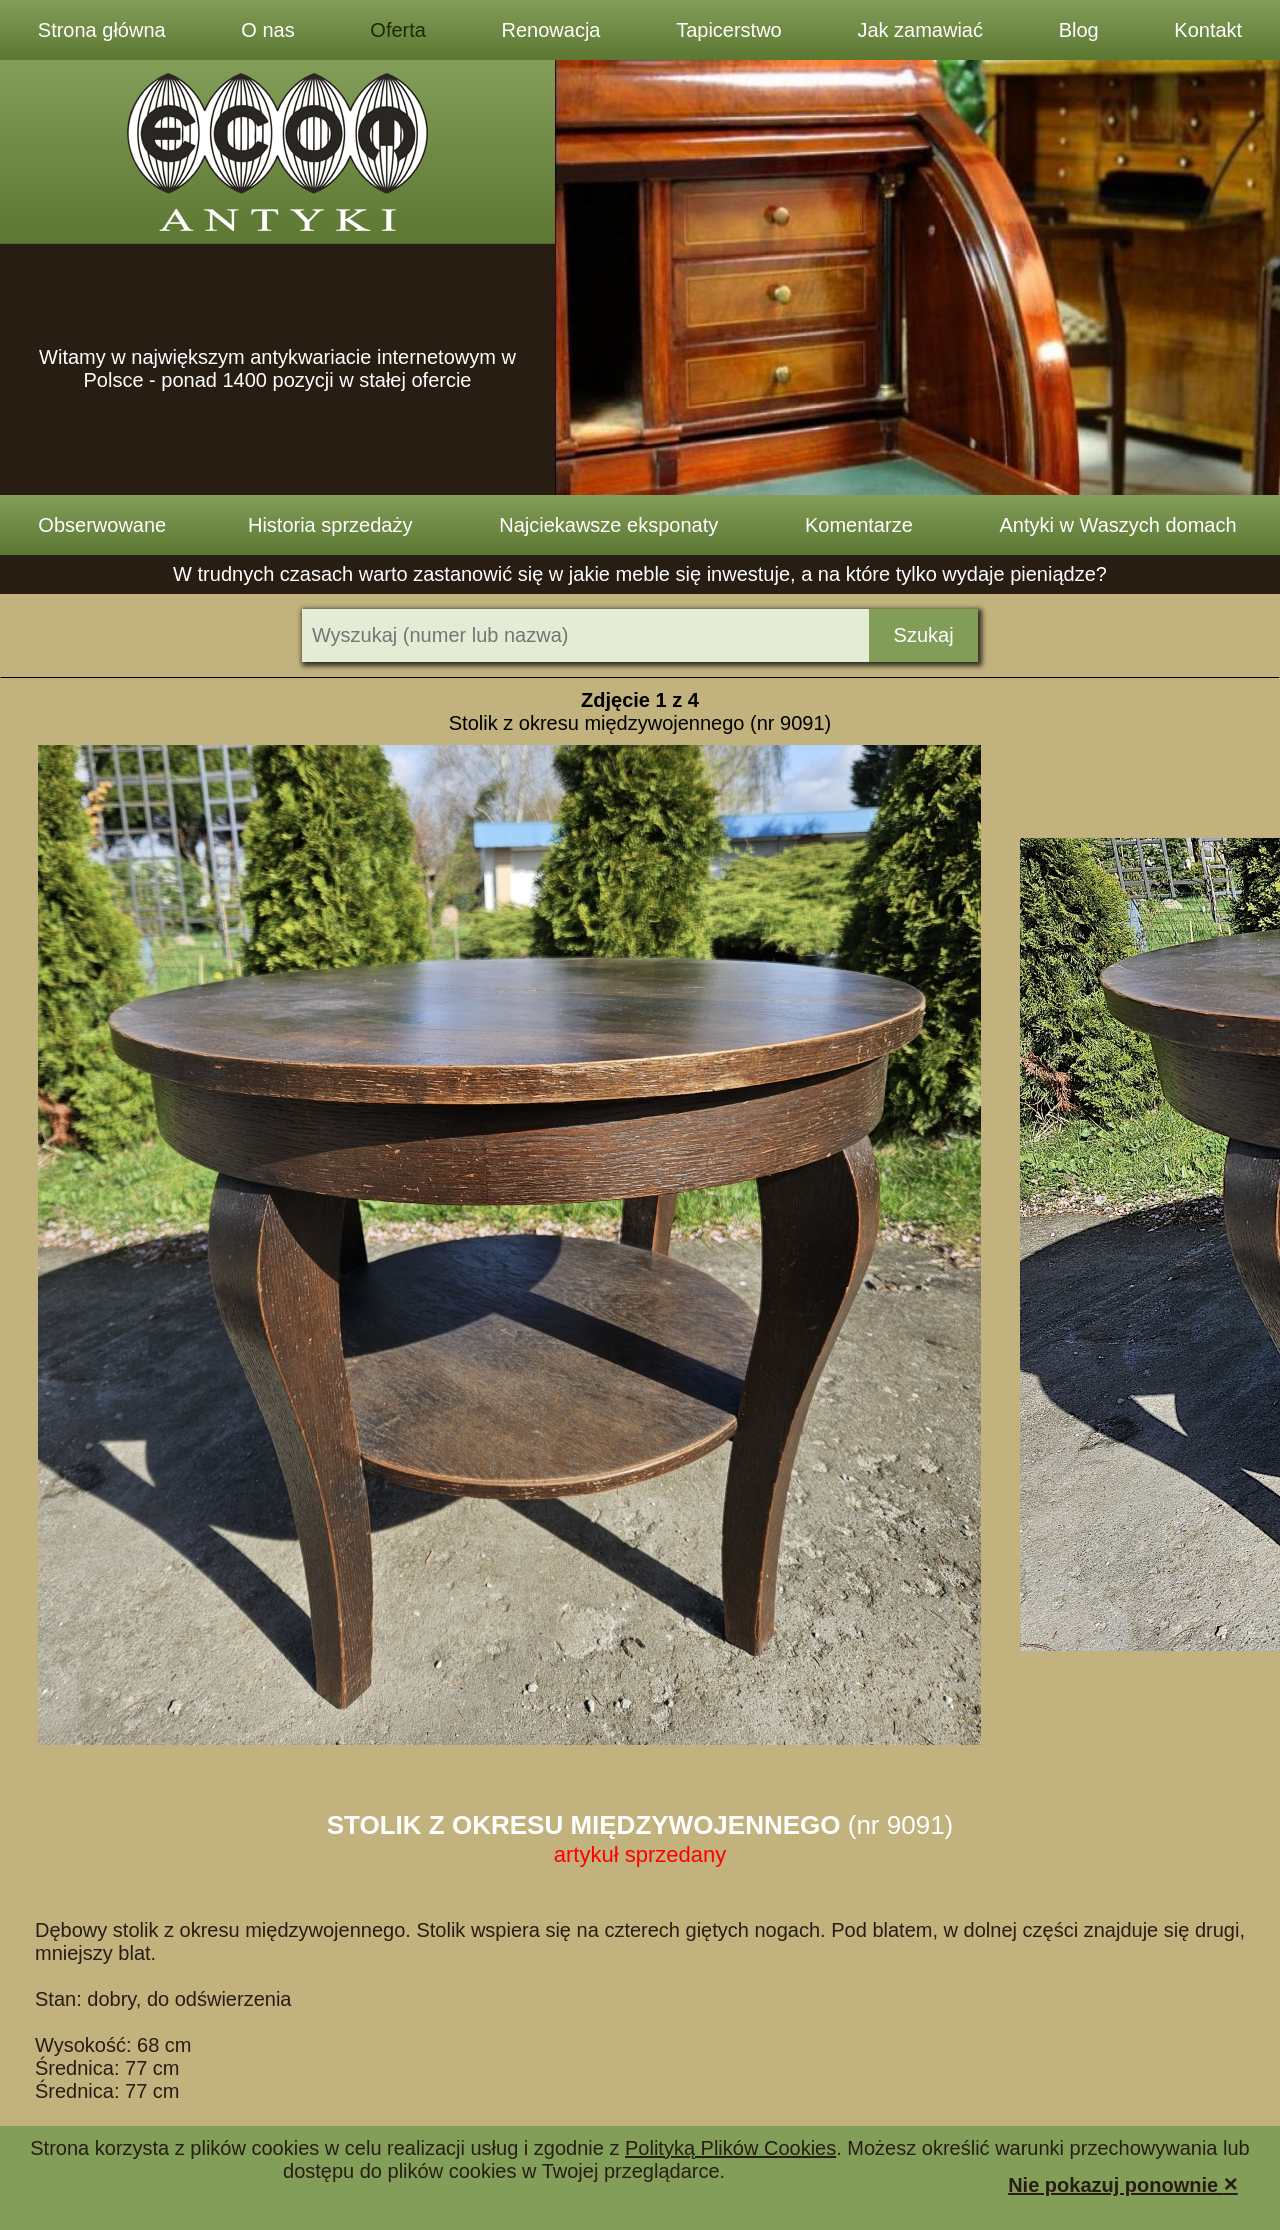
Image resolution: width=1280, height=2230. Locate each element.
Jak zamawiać (920, 30)
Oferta (398, 30)
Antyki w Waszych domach (1118, 525)
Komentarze (859, 525)
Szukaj (924, 635)
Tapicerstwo (729, 30)
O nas (267, 30)
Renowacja (551, 30)
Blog (1079, 30)
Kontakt (1208, 30)
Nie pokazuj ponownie (1123, 2183)
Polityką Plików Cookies (730, 2148)
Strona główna (102, 30)
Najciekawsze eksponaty (608, 525)
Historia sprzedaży (330, 525)
